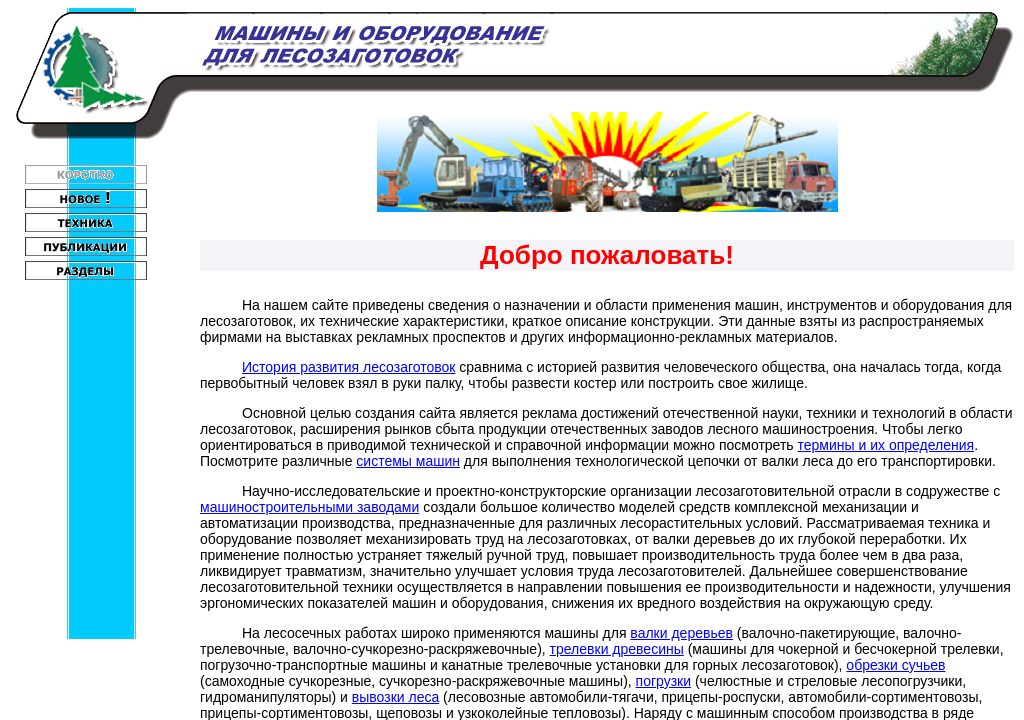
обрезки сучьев (895, 665)
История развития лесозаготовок (348, 367)
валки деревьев (681, 633)
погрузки (663, 681)
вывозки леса (395, 697)
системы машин (408, 461)
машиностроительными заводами (309, 507)
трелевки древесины (617, 649)
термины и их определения (886, 445)
